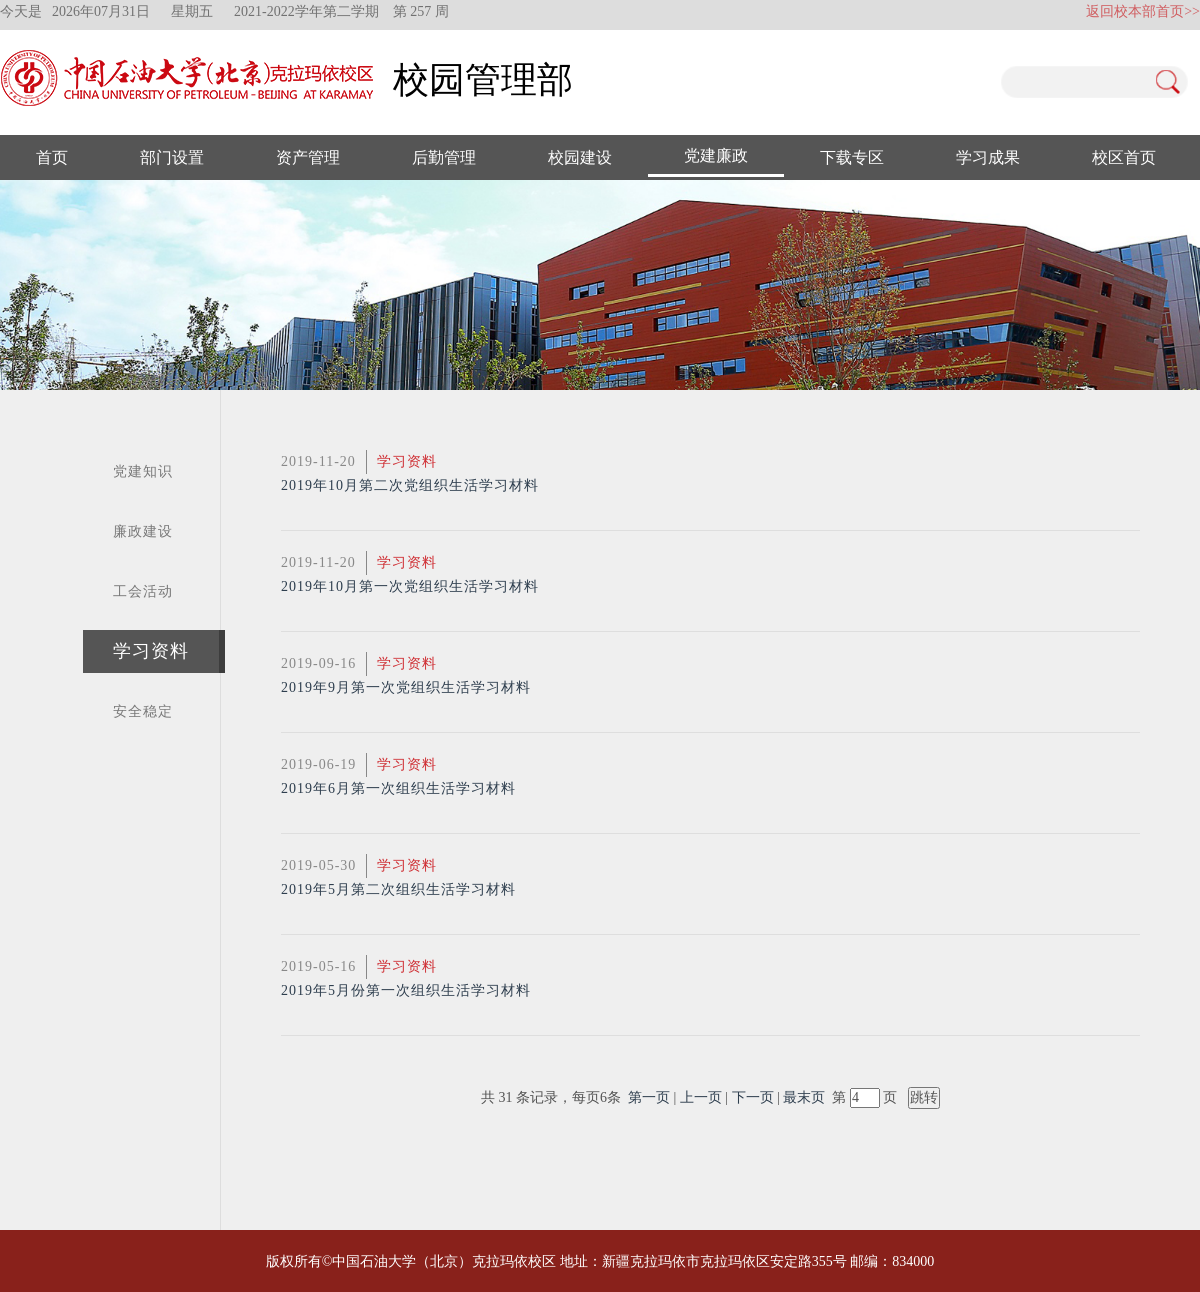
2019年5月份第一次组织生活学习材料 (406, 990)
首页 (52, 157)
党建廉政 (716, 155)
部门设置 (172, 157)
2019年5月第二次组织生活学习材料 (398, 889)
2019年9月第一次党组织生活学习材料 (406, 687)
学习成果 (988, 157)
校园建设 (580, 157)
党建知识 (143, 471)
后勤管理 (444, 157)
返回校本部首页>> (1143, 11)
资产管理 (308, 157)
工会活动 (143, 591)
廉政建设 (143, 531)
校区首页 (1124, 157)
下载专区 (852, 157)
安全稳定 (143, 711)
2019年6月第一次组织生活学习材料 (398, 788)
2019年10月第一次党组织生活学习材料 (410, 586)
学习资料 (151, 651)
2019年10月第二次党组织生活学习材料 (410, 485)
